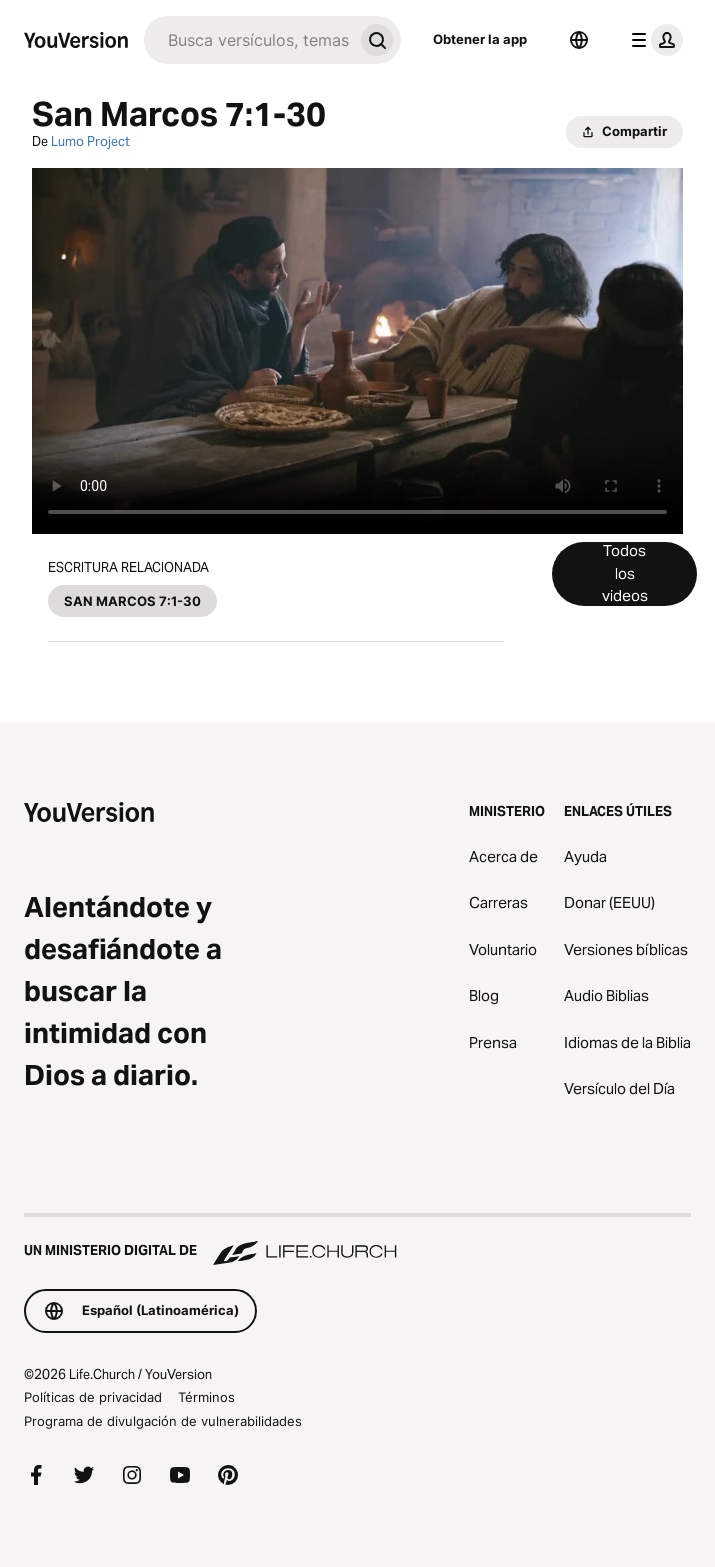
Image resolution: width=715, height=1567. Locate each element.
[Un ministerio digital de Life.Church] (357, 1241)
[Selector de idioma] (579, 40)
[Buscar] (248, 40)
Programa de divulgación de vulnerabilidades (163, 1421)
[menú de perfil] (653, 40)
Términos (206, 1397)
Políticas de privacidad (93, 1397)
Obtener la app (480, 39)
